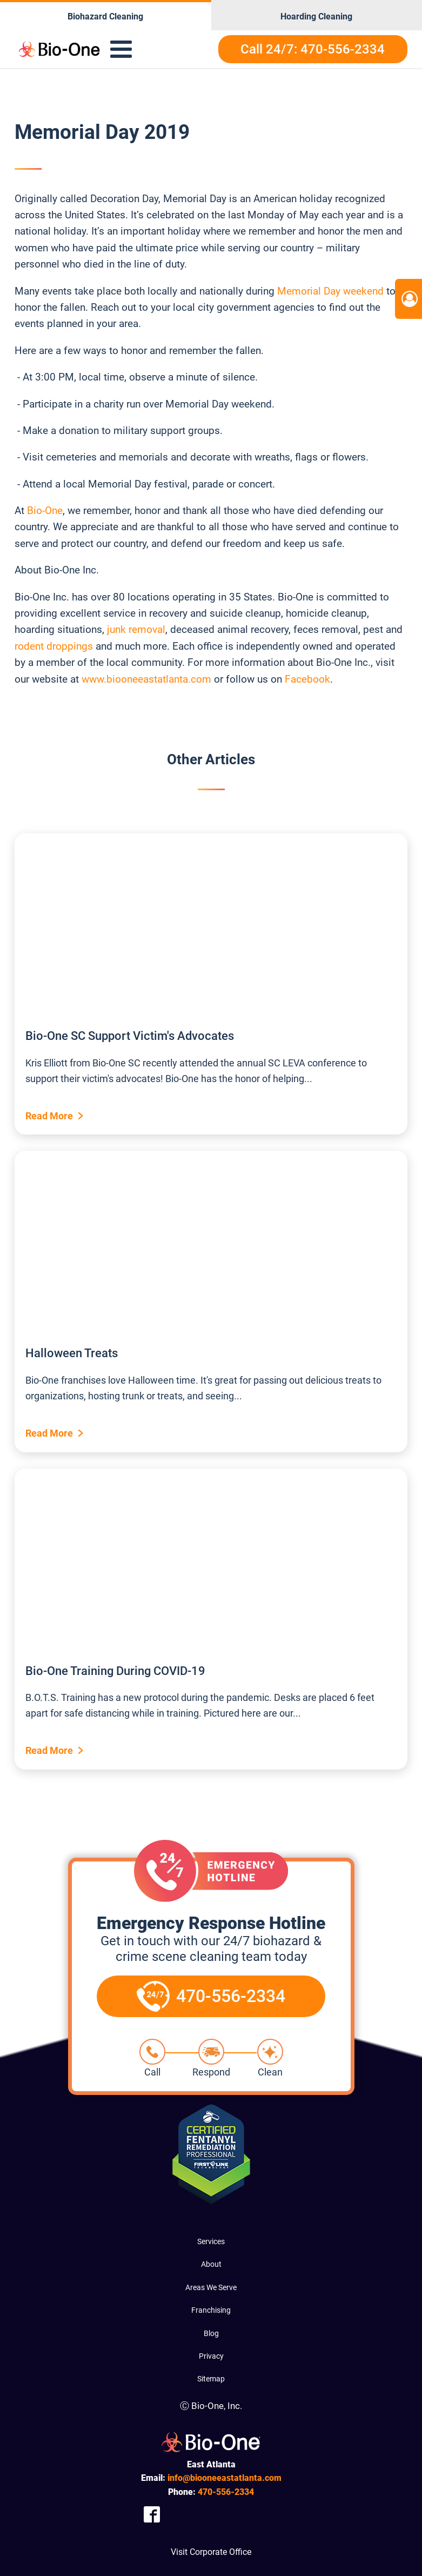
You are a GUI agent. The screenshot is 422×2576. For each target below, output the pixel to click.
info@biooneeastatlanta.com (225, 2478)
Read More (49, 1116)
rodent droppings (54, 646)
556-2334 (226, 2492)
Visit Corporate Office (211, 2552)
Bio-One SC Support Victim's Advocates (129, 1036)
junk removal (136, 629)
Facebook (307, 679)
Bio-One (45, 510)
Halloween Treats (71, 1353)
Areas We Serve (211, 2287)
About (211, 2264)
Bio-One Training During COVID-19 (115, 1671)
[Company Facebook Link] (152, 2514)
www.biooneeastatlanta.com (146, 679)
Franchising (211, 2310)
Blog (211, 2333)
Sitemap (211, 2378)
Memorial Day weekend (330, 291)
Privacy (211, 2356)
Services (211, 2241)
